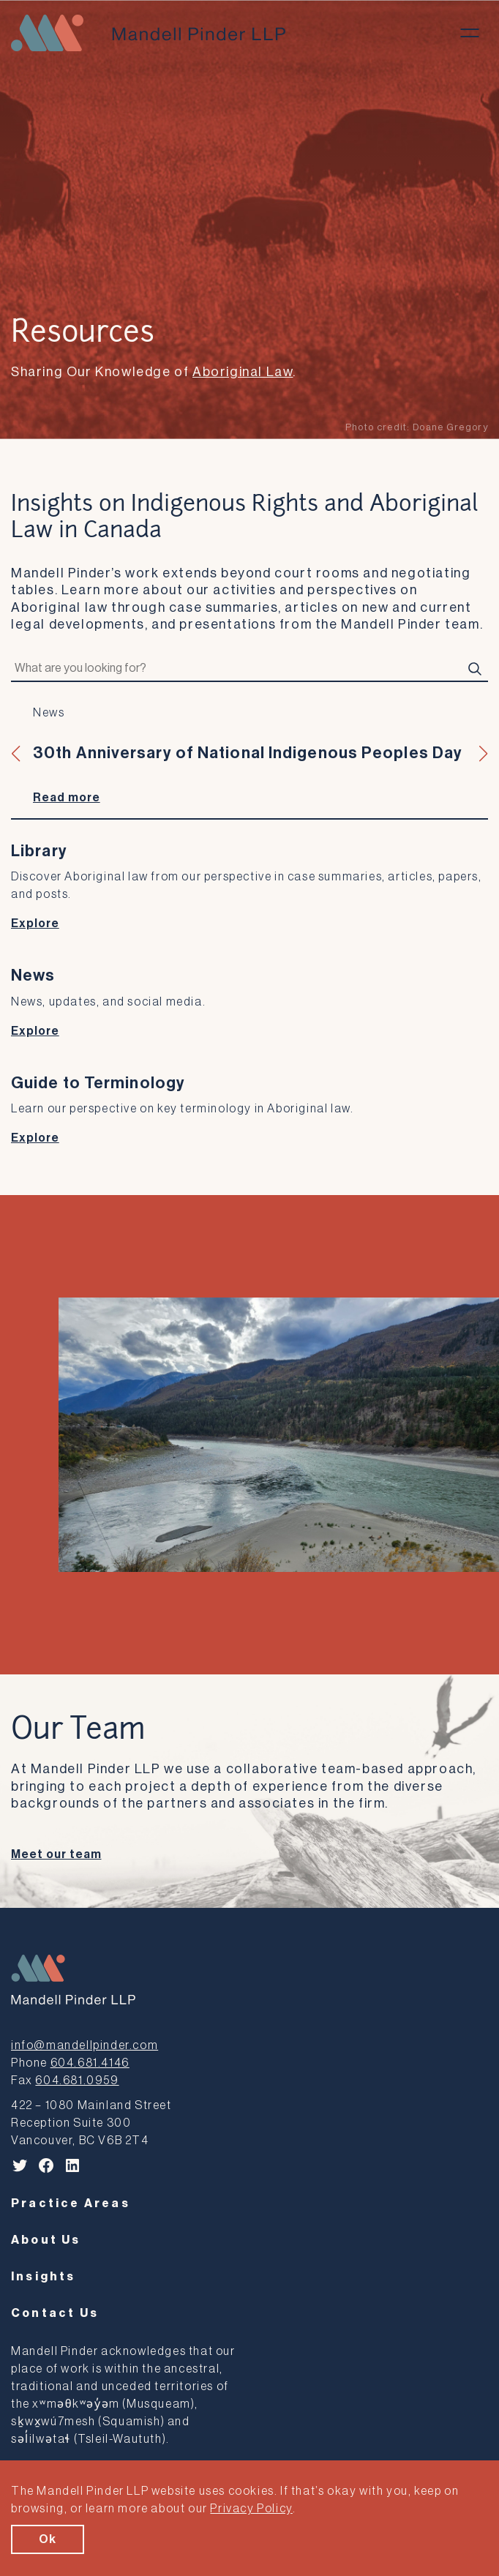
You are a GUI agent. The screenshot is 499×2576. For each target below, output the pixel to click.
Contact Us (55, 2313)
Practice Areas (70, 2203)
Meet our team (56, 1854)
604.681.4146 (90, 2063)
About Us (46, 2240)
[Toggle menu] (469, 33)
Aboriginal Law (242, 371)
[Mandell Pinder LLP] (148, 33)
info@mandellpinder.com (84, 2045)
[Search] (475, 669)
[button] (16, 754)
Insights (43, 2277)
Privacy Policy (251, 2509)
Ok (47, 2539)
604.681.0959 (77, 2080)
